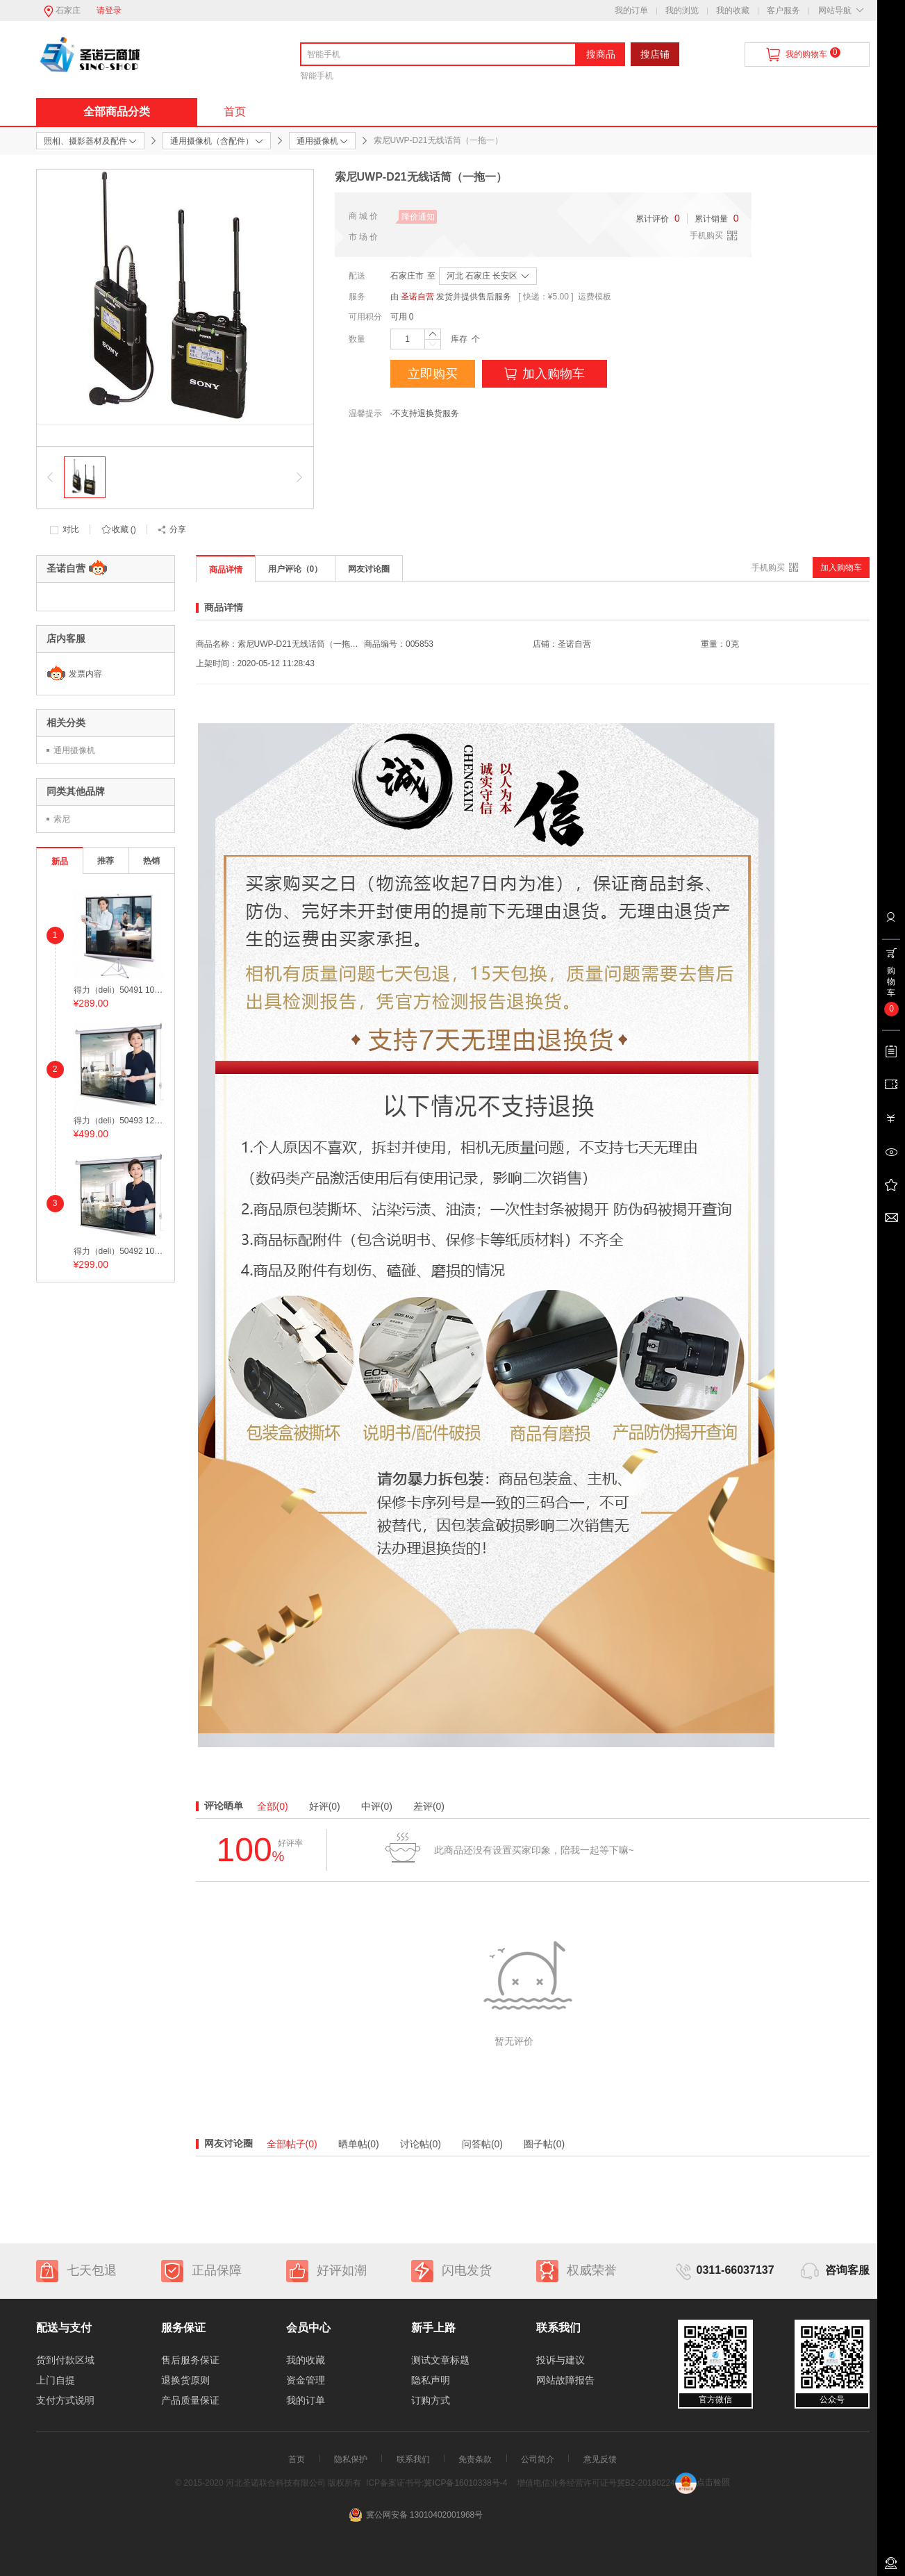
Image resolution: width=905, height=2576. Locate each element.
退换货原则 (185, 2380)
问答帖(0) (482, 2144)
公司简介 (537, 2459)
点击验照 (702, 2482)
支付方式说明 (65, 2400)
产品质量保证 (190, 2400)
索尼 (61, 819)
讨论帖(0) (420, 2144)
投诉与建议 (560, 2360)
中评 (376, 1806)
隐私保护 (350, 2459)
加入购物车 (544, 374)
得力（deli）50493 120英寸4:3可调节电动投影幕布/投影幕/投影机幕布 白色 (119, 1120)
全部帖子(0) (292, 2144)
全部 (272, 1806)
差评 (429, 1806)
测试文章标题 (440, 2360)
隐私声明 (430, 2380)
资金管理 (305, 2380)
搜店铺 (655, 54)
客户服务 (783, 10)
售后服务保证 (190, 2360)
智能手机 (316, 76)
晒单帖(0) (358, 2144)
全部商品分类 (116, 111)
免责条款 (475, 2459)
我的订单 (631, 10)
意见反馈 (600, 2459)
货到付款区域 (65, 2360)
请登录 (109, 10)
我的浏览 (682, 10)
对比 (71, 529)
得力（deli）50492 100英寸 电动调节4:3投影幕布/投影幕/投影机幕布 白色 (119, 1251)
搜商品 (600, 54)
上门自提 (55, 2380)
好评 (324, 1806)
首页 (235, 111)
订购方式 (430, 2400)
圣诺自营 (417, 297)
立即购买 (433, 374)
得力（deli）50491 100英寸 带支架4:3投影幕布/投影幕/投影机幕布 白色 (119, 990)
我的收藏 (732, 10)
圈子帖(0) (544, 2144)
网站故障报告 (565, 2380)
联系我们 (413, 2459)
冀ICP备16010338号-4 (465, 2482)
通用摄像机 (74, 750)
